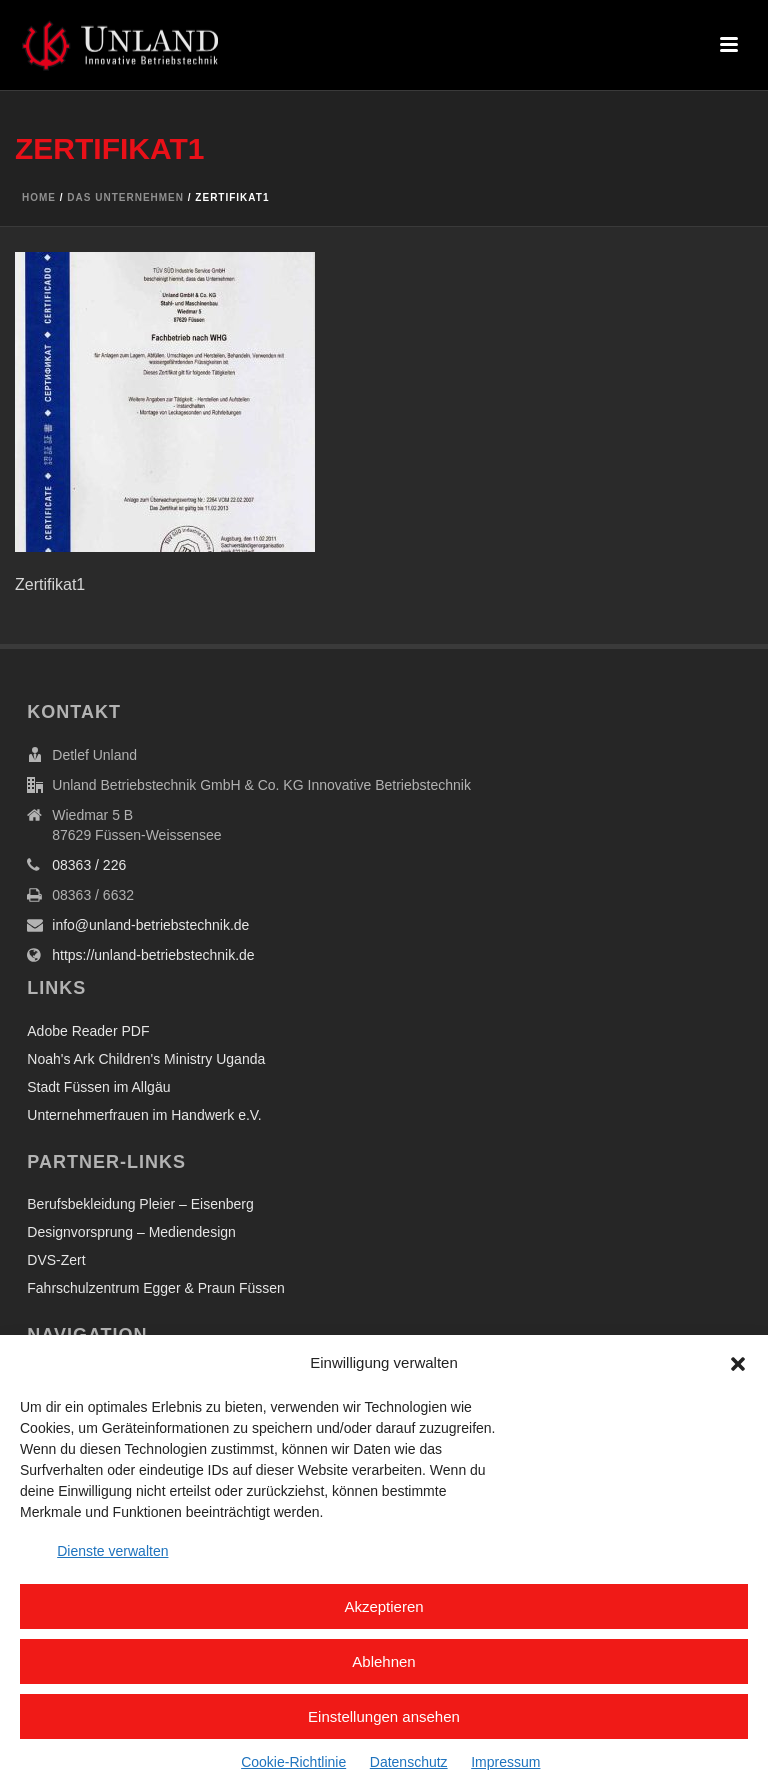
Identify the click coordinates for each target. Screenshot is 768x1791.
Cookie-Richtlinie (293, 1762)
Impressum (505, 1762)
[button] (738, 1364)
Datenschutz (409, 1762)
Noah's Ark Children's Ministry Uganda (146, 1059)
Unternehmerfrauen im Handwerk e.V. (144, 1115)
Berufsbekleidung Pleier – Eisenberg (140, 1204)
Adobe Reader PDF (88, 1031)
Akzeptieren (383, 1606)
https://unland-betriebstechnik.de (153, 955)
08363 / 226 (89, 865)
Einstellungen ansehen (384, 1716)
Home (39, 197)
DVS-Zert (56, 1260)
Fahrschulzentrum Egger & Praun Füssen (156, 1288)
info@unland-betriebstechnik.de (150, 925)
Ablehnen (383, 1661)
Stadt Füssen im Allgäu (98, 1087)
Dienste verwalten (112, 1551)
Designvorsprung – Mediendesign (131, 1232)
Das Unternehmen (125, 197)
